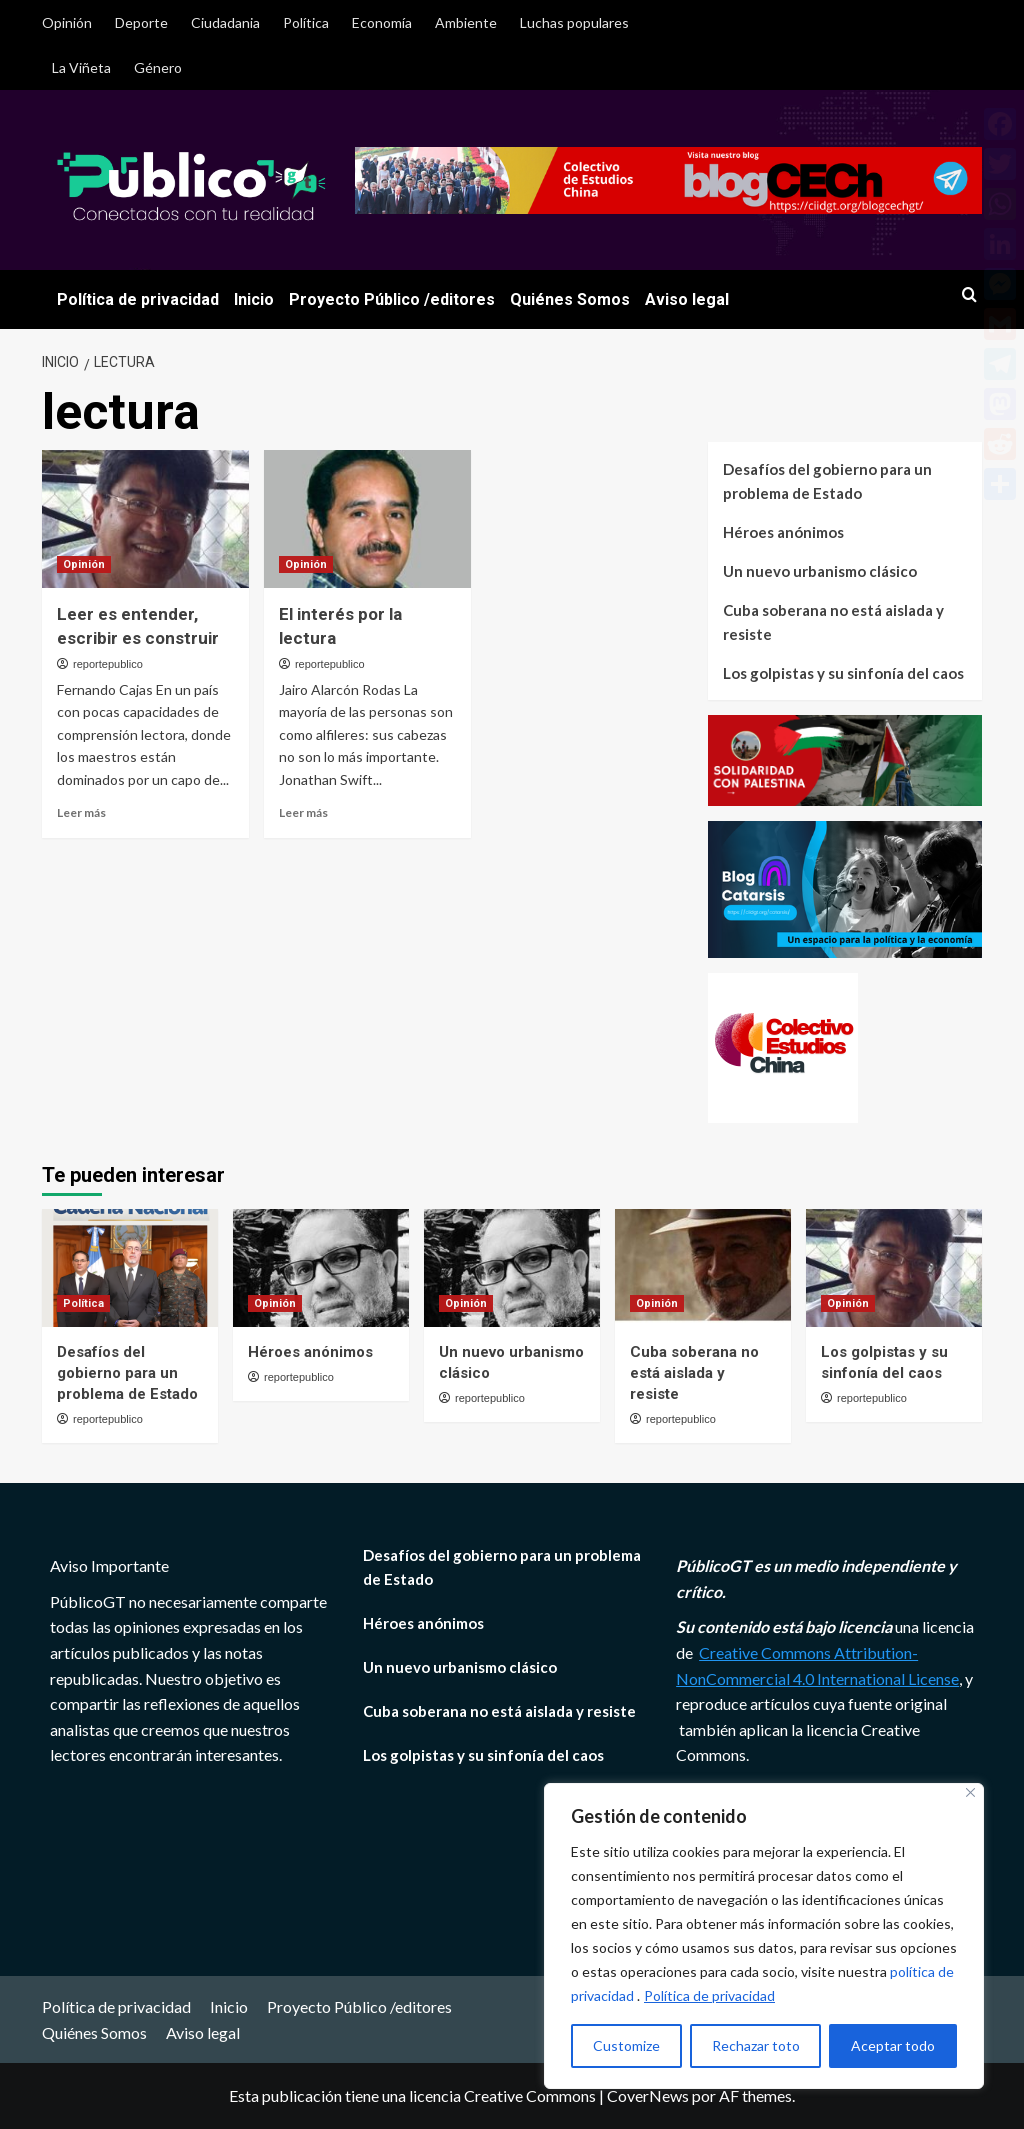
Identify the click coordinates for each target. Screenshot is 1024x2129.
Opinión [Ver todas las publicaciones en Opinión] (84, 564)
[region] (764, 1936)
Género (158, 67)
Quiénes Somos (570, 299)
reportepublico (108, 664)
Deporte (141, 22)
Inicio (254, 299)
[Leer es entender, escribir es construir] (145, 519)
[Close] (970, 1792)
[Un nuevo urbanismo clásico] (512, 1267)
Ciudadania (225, 22)
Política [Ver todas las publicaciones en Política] (83, 1303)
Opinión (67, 22)
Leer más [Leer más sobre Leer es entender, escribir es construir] (81, 812)
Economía (382, 22)
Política (306, 22)
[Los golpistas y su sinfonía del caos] (894, 1267)
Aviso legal (687, 299)
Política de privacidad (709, 1995)
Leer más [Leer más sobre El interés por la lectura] (303, 812)
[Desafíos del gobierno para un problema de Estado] (130, 1267)
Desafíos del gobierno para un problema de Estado (827, 481)
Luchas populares (574, 22)
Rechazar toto (756, 2045)
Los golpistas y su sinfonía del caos (843, 673)
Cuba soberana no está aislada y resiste (833, 622)
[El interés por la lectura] (367, 519)
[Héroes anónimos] (321, 1267)
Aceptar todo (893, 2045)
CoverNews (648, 2095)
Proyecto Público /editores (392, 299)
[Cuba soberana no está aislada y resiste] (703, 1267)
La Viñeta (81, 67)
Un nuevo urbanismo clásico (820, 571)
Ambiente (466, 22)
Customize (626, 2045)
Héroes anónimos (783, 532)
